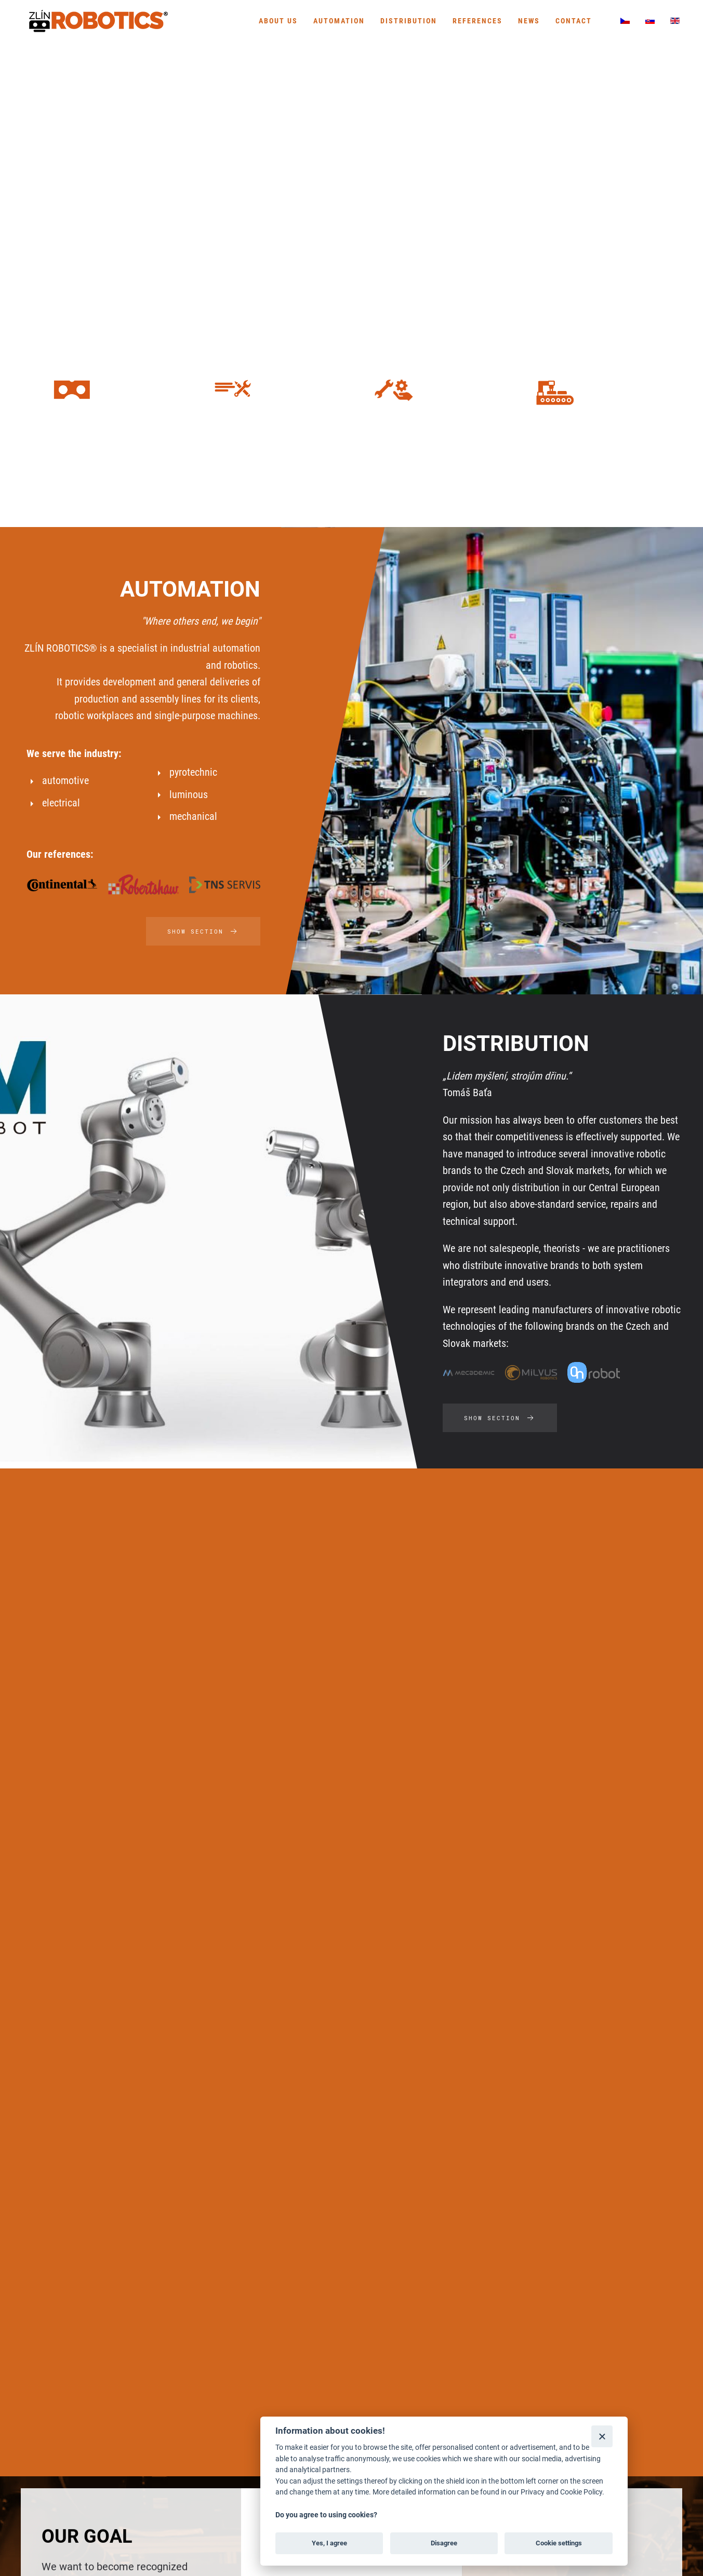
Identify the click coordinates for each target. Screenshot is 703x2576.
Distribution (408, 21)
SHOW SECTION (203, 931)
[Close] (602, 2436)
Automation (339, 21)
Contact (573, 21)
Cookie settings (559, 2543)
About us (278, 21)
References (477, 21)
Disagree (444, 2543)
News (529, 21)
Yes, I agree (329, 2543)
